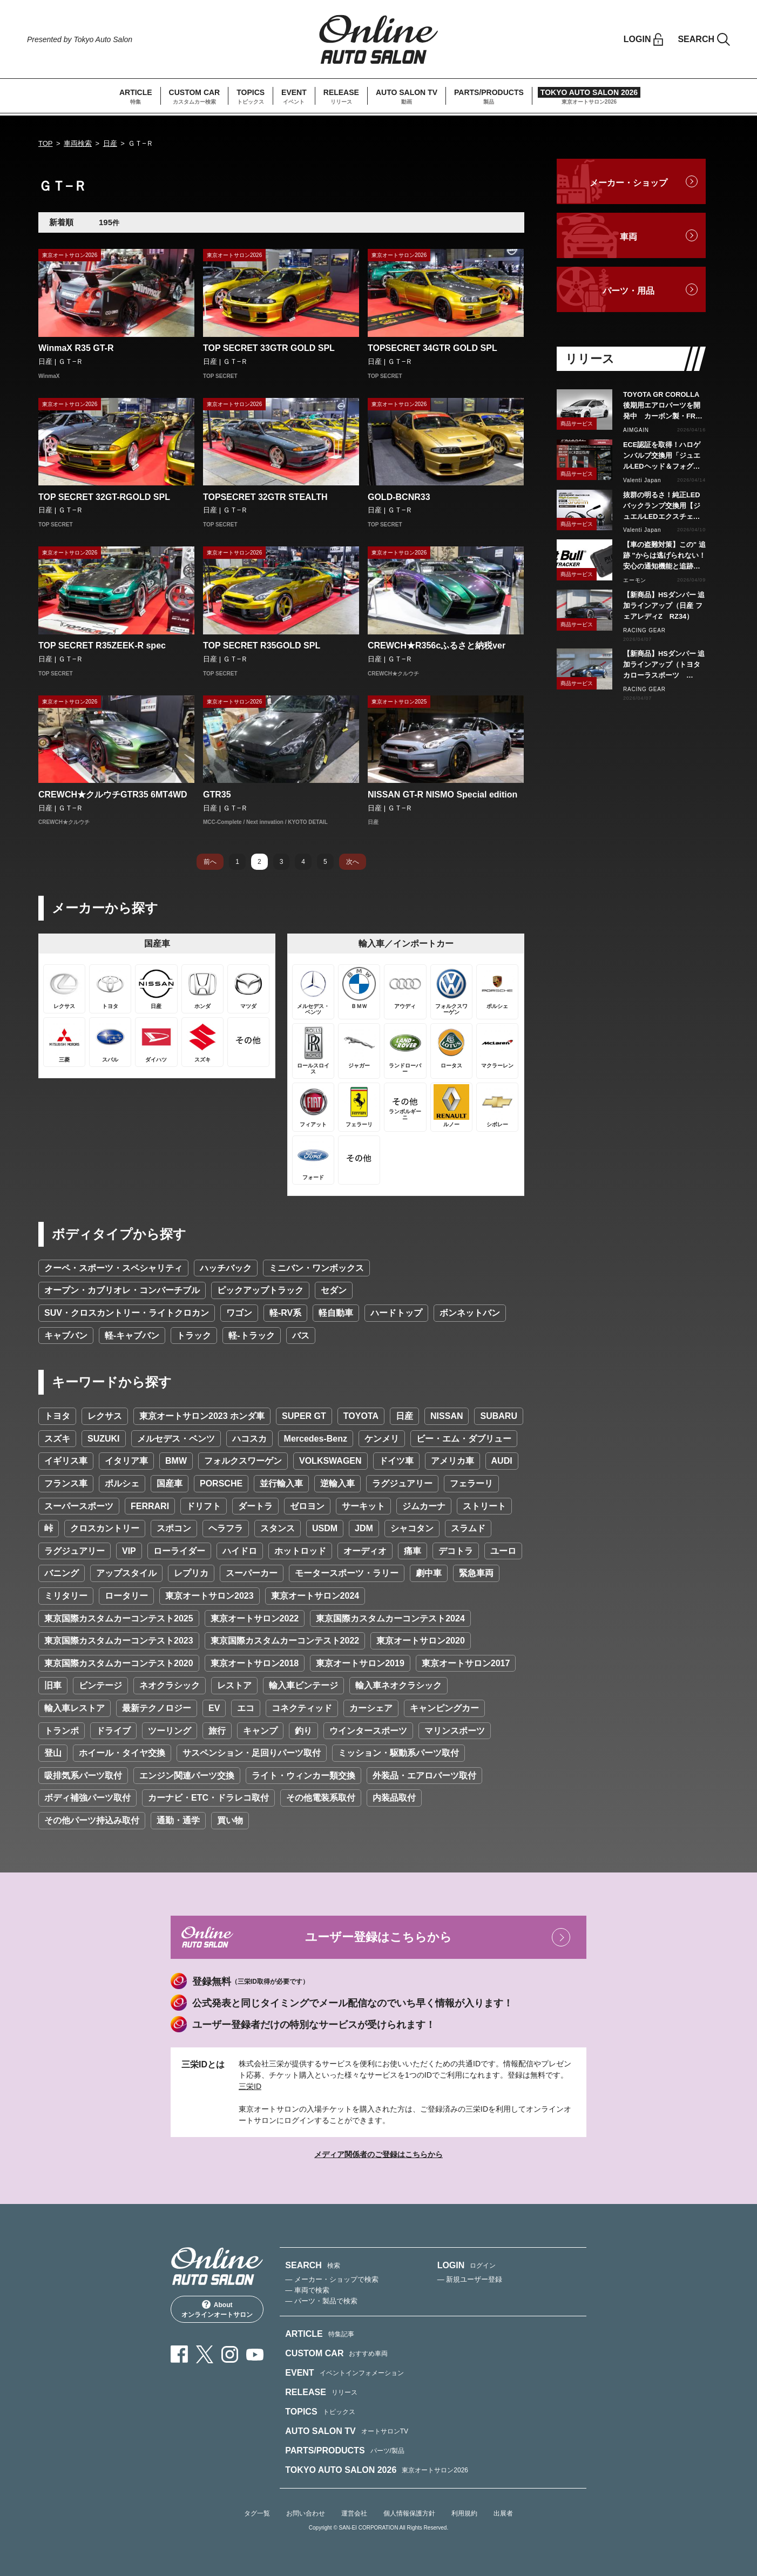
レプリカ (191, 1573)
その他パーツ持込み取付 (91, 1820)
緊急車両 (476, 1573)
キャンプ (260, 1730)
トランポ (61, 1730)
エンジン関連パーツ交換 (186, 1775)
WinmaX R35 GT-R (75, 348)
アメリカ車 (452, 1460)
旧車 (53, 1685)
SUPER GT (304, 1416)
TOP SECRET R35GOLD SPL (261, 645)
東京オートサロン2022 (255, 1618)
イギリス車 (65, 1460)
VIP (129, 1551)
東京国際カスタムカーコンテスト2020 (118, 1663)
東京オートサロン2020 (420, 1640)
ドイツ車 (396, 1460)
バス (300, 1335)
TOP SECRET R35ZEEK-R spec (102, 645)
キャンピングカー (444, 1708)
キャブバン (65, 1335)
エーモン (634, 580)
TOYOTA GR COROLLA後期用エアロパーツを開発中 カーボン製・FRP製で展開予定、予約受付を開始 (661, 406)
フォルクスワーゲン (243, 1460)
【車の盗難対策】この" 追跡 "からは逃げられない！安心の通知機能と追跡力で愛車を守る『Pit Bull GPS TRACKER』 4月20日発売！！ (664, 556)
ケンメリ (381, 1438)
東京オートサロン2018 (255, 1663)
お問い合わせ (305, 2513)
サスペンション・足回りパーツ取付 (252, 1752)
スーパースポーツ (78, 1506)
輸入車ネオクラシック (398, 1685)
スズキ (57, 1438)
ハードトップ (396, 1312)
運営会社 (354, 2513)
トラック (194, 1335)
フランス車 (65, 1483)
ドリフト (203, 1506)
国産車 (170, 1483)
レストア (234, 1685)
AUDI (501, 1460)
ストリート (484, 1506)
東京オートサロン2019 (360, 1663)
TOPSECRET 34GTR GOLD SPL (432, 348)
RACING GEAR (644, 630)
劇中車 (429, 1573)
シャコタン (412, 1528)
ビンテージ (100, 1685)
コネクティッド (302, 1708)
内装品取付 (394, 1797)
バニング (61, 1573)
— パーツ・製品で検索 (321, 2300)
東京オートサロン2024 (315, 1595)
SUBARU (498, 1416)
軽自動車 (336, 1312)
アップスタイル (126, 1573)
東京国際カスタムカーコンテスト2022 (285, 1640)
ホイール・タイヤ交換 (122, 1752)
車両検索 (78, 143)
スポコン (174, 1528)
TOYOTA (360, 1416)
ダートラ (255, 1506)
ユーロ (503, 1551)
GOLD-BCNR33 (399, 497)
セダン (334, 1290)
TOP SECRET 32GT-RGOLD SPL (104, 497)
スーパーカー (252, 1573)
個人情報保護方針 (409, 2513)
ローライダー (179, 1551)
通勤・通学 (178, 1820)
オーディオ (365, 1551)
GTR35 (217, 794)
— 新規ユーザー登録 (470, 2279)
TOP (45, 143)
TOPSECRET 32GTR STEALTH (265, 497)
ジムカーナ (423, 1506)
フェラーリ (471, 1483)
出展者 (503, 2513)
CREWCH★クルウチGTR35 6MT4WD (112, 794)
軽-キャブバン (132, 1335)
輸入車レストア (74, 1708)
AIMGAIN (636, 430)
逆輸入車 (337, 1483)
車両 (628, 236)
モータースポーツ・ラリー (346, 1573)
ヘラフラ (225, 1528)
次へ (352, 862)
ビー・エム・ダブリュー (463, 1438)
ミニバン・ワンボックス (316, 1268)
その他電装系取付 (320, 1797)
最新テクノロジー (156, 1708)
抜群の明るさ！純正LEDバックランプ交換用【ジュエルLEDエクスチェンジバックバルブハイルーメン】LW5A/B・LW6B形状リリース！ (663, 506)
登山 (53, 1752)
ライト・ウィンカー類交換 (303, 1775)
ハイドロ (239, 1551)
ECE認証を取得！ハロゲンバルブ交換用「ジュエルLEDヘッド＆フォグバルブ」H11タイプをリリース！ (661, 456)
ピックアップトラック (260, 1290)
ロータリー (126, 1595)
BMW (176, 1460)
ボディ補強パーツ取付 (87, 1797)
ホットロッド (300, 1551)
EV (214, 1708)
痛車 (412, 1551)
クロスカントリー (104, 1528)
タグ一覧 (257, 2513)
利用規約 (464, 2513)
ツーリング (169, 1730)
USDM (324, 1528)
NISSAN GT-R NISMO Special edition (442, 794)
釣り (303, 1730)
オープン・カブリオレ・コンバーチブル (122, 1290)
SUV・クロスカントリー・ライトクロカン (126, 1312)
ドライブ (113, 1730)
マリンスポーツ (454, 1730)
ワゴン (239, 1312)
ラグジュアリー (402, 1483)
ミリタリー (65, 1595)
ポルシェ (122, 1483)
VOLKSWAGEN (330, 1460)
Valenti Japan (642, 480)
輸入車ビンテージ (303, 1685)
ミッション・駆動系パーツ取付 (398, 1752)
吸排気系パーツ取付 (83, 1775)
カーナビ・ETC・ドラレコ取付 (208, 1797)
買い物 (230, 1820)
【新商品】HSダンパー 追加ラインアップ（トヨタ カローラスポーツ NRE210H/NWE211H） (664, 665)
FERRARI (150, 1506)
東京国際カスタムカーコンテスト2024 (390, 1618)
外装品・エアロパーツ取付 (424, 1775)
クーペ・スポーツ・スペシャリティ (113, 1268)
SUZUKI (103, 1438)
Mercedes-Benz (315, 1438)
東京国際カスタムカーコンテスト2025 (118, 1618)
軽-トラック (251, 1335)
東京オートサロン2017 (466, 1663)
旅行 (217, 1730)
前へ (210, 862)
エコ (245, 1708)
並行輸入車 (281, 1483)
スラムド (468, 1528)
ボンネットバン (470, 1312)
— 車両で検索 (307, 2290)
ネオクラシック (169, 1685)
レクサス (104, 1416)
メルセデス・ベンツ (176, 1438)
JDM (364, 1528)
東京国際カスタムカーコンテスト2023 (118, 1640)
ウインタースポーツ (368, 1730)
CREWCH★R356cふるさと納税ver (436, 645)
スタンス (277, 1528)
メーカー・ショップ (628, 182)
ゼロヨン (307, 1506)
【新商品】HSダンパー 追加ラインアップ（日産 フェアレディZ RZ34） (664, 605)
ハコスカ (249, 1438)
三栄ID (250, 2086)
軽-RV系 (285, 1312)
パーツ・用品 (628, 290)
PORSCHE (221, 1483)
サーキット (363, 1506)
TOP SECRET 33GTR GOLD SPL (269, 348)
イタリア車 (126, 1460)
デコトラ (455, 1551)
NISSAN (446, 1416)
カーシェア (371, 1708)
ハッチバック (226, 1268)
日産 (110, 143)
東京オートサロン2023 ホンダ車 (202, 1416)
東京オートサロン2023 (209, 1595)
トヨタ (57, 1416)
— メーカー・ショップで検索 (331, 2279)
